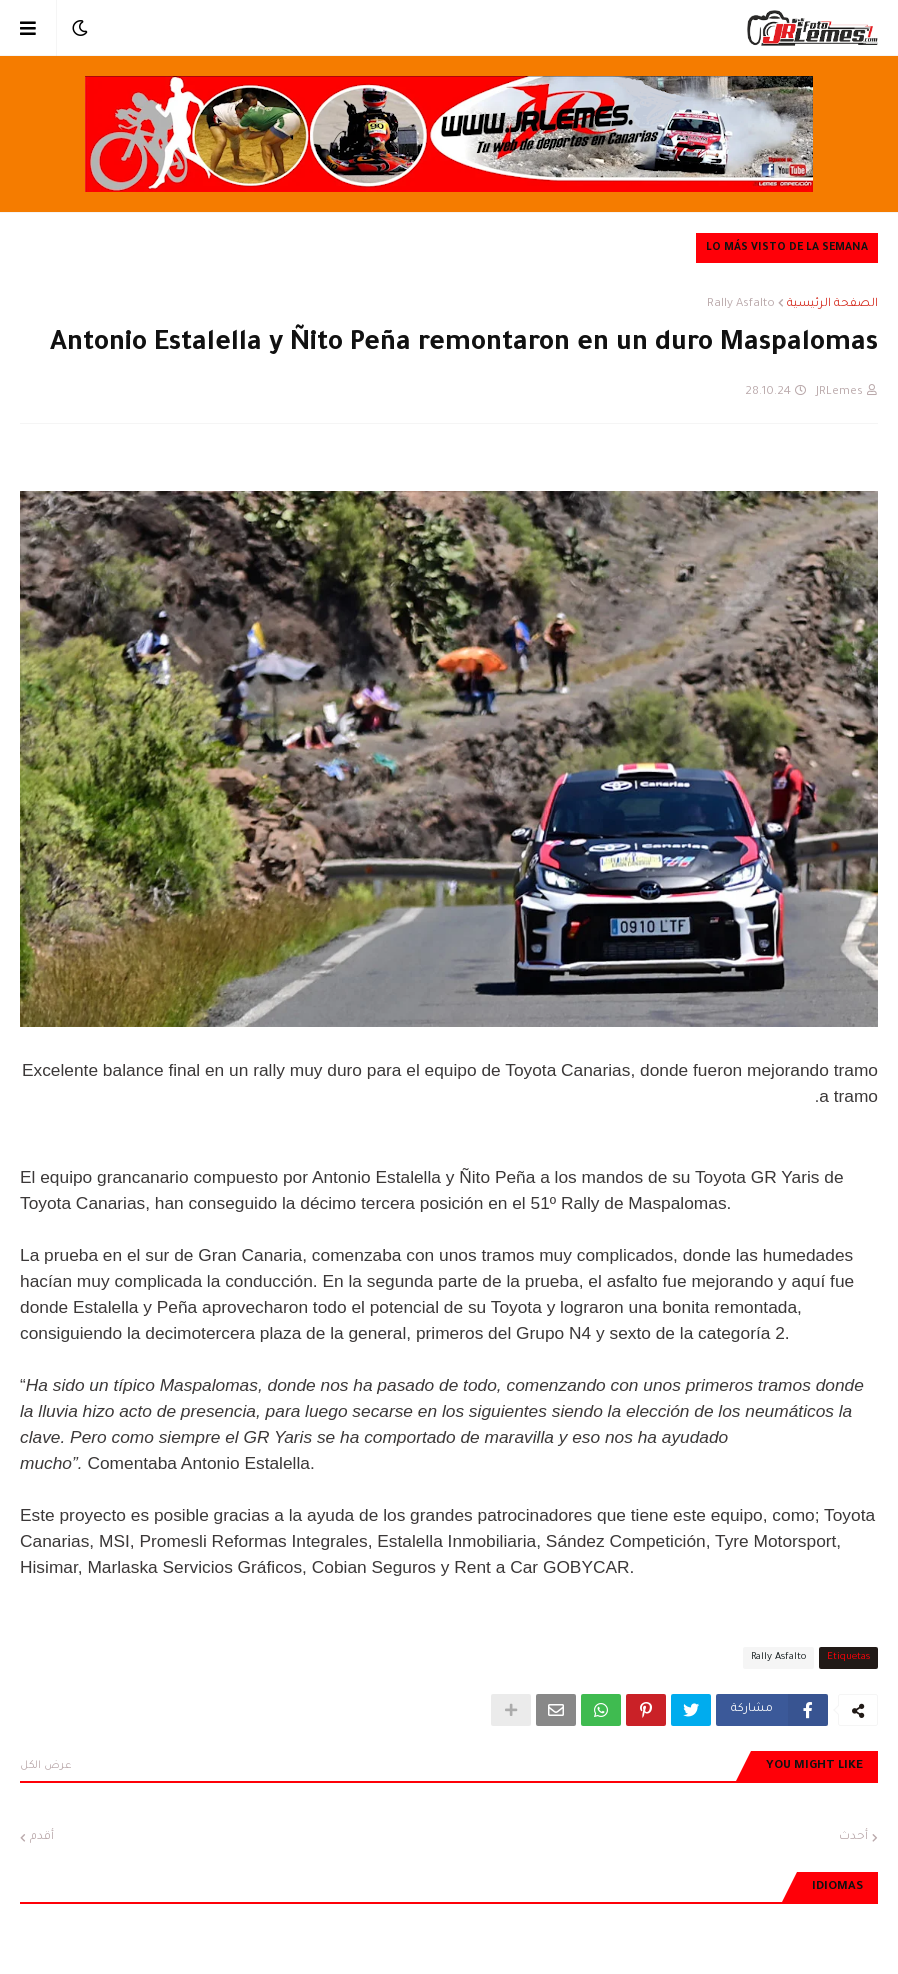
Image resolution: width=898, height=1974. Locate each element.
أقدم (42, 1837)
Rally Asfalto (741, 304)
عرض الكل (46, 1766)
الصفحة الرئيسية (832, 304)
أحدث (853, 1837)
